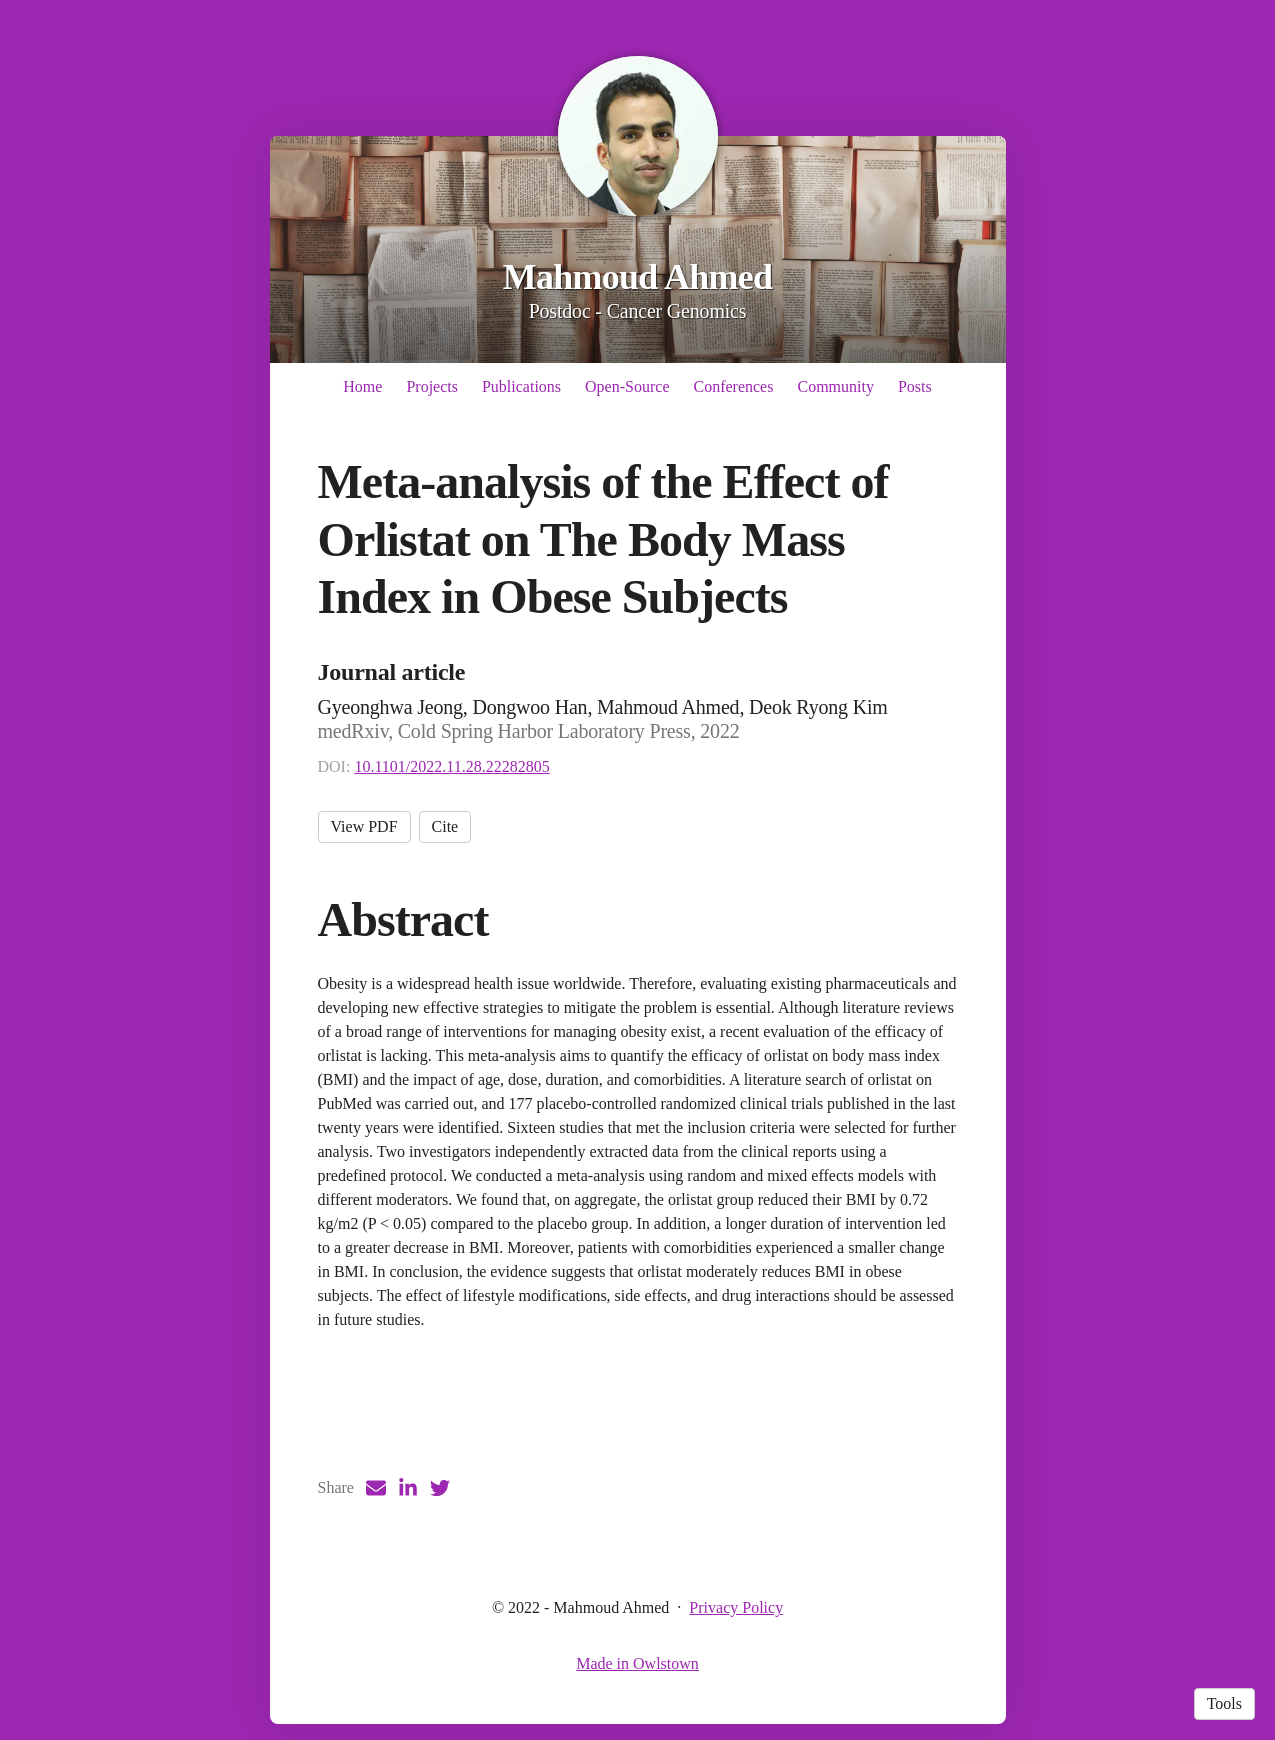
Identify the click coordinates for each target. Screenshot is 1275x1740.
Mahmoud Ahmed (638, 277)
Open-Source (627, 386)
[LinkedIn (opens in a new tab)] (408, 1488)
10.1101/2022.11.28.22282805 (451, 766)
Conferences (733, 386)
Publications (521, 386)
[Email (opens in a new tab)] (376, 1488)
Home (362, 386)
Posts (915, 386)
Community (835, 386)
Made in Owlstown (637, 1663)
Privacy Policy (736, 1607)
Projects (432, 386)
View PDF (364, 826)
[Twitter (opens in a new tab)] (440, 1488)
